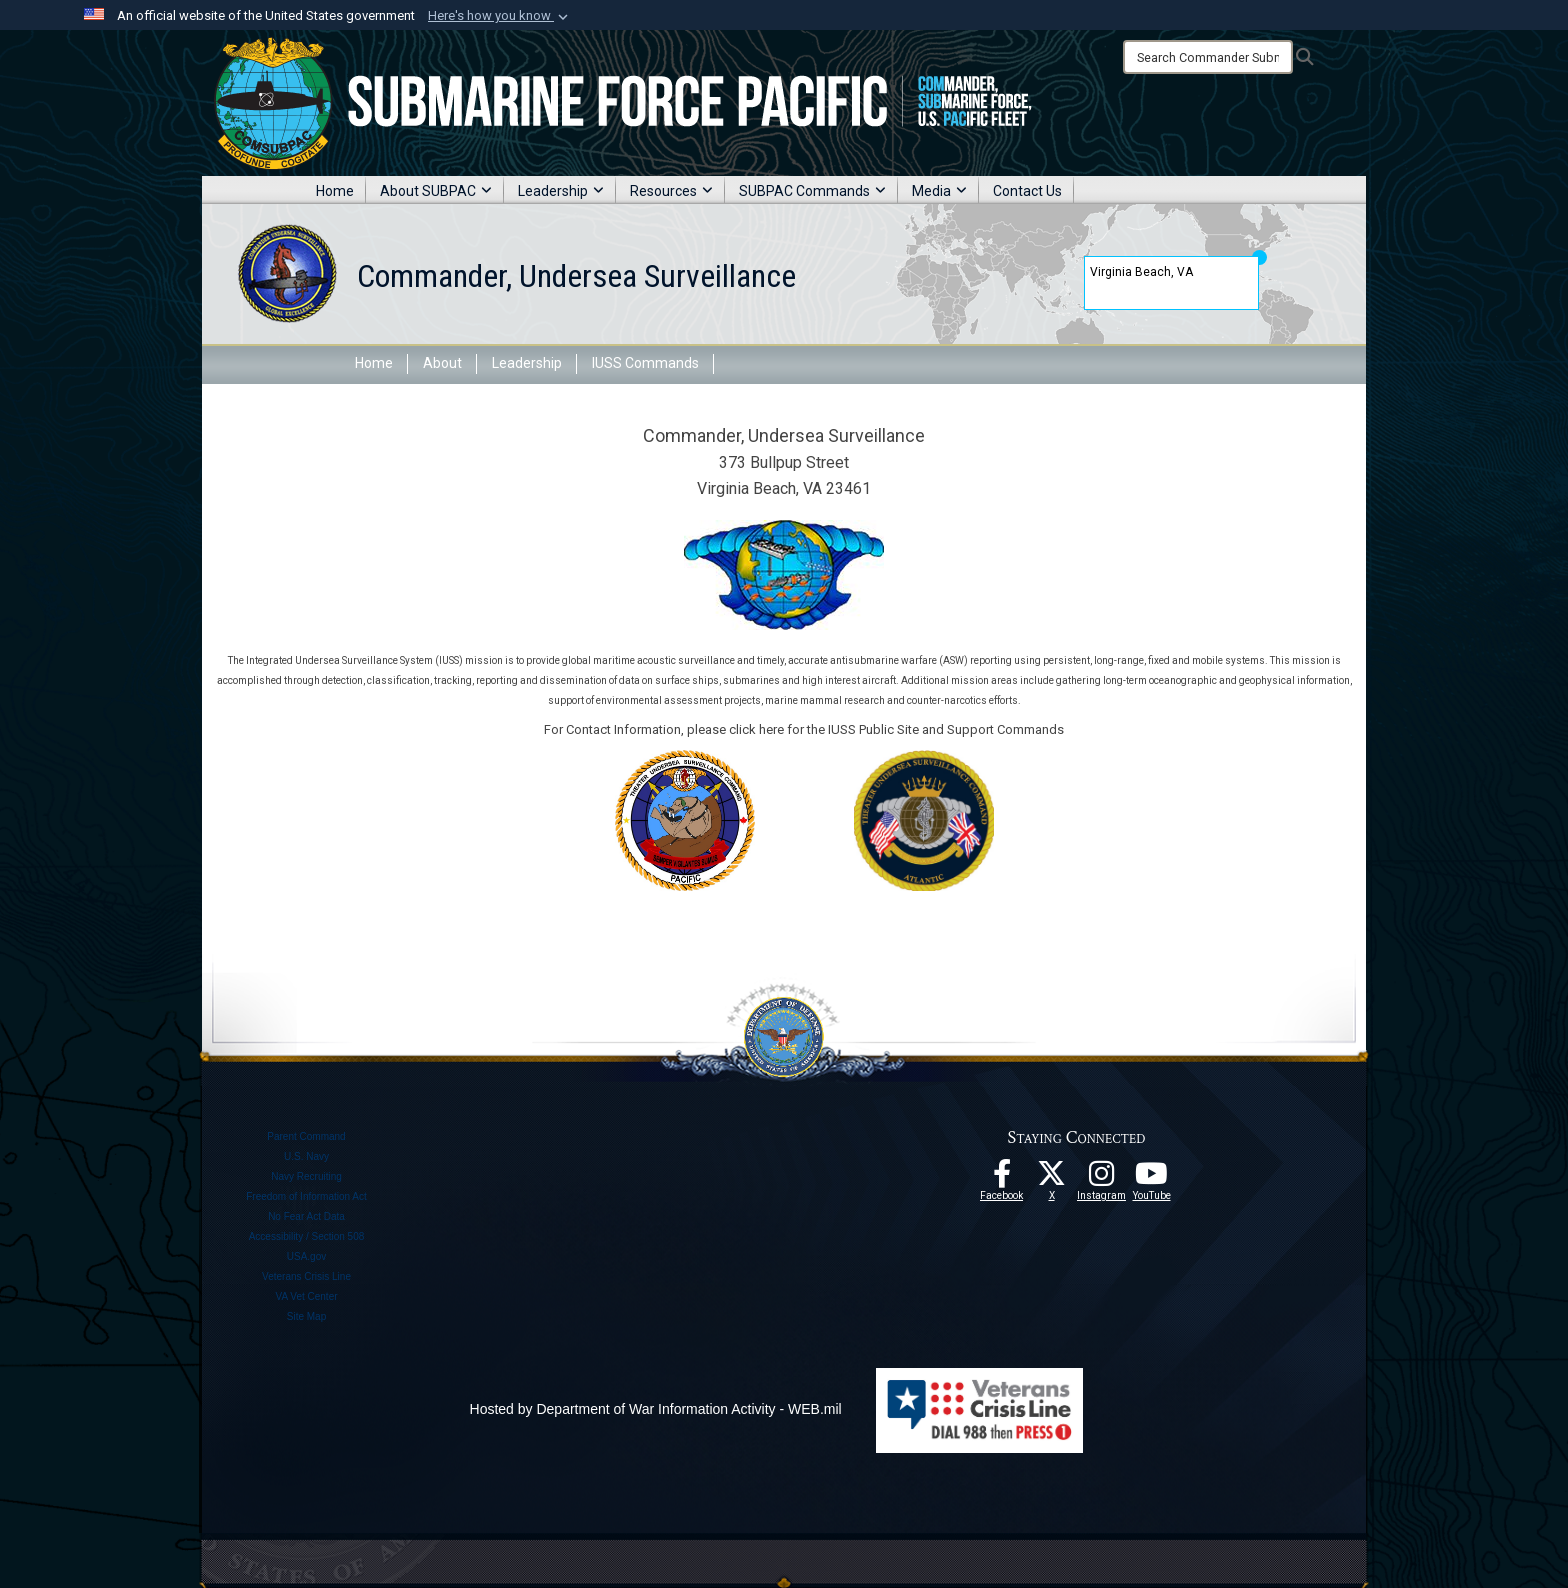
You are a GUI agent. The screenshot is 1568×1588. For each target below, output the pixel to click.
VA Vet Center (306, 1296)
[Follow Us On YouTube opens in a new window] (1152, 1179)
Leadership (561, 191)
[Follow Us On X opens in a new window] (1052, 1179)
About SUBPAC (436, 191)
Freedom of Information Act (306, 1196)
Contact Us (1027, 191)
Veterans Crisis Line (306, 1276)
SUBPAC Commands (812, 191)
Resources (671, 191)
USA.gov (306, 1256)
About (442, 363)
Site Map (306, 1316)
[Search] (1208, 57)
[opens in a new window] (1102, 1179)
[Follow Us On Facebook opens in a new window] (1002, 1179)
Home (335, 191)
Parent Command (306, 1136)
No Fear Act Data (306, 1216)
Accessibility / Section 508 (307, 1236)
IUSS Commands (645, 363)
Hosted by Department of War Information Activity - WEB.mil (656, 1409)
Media (939, 191)
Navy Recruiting (306, 1176)
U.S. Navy (306, 1156)
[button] (500, 16)
